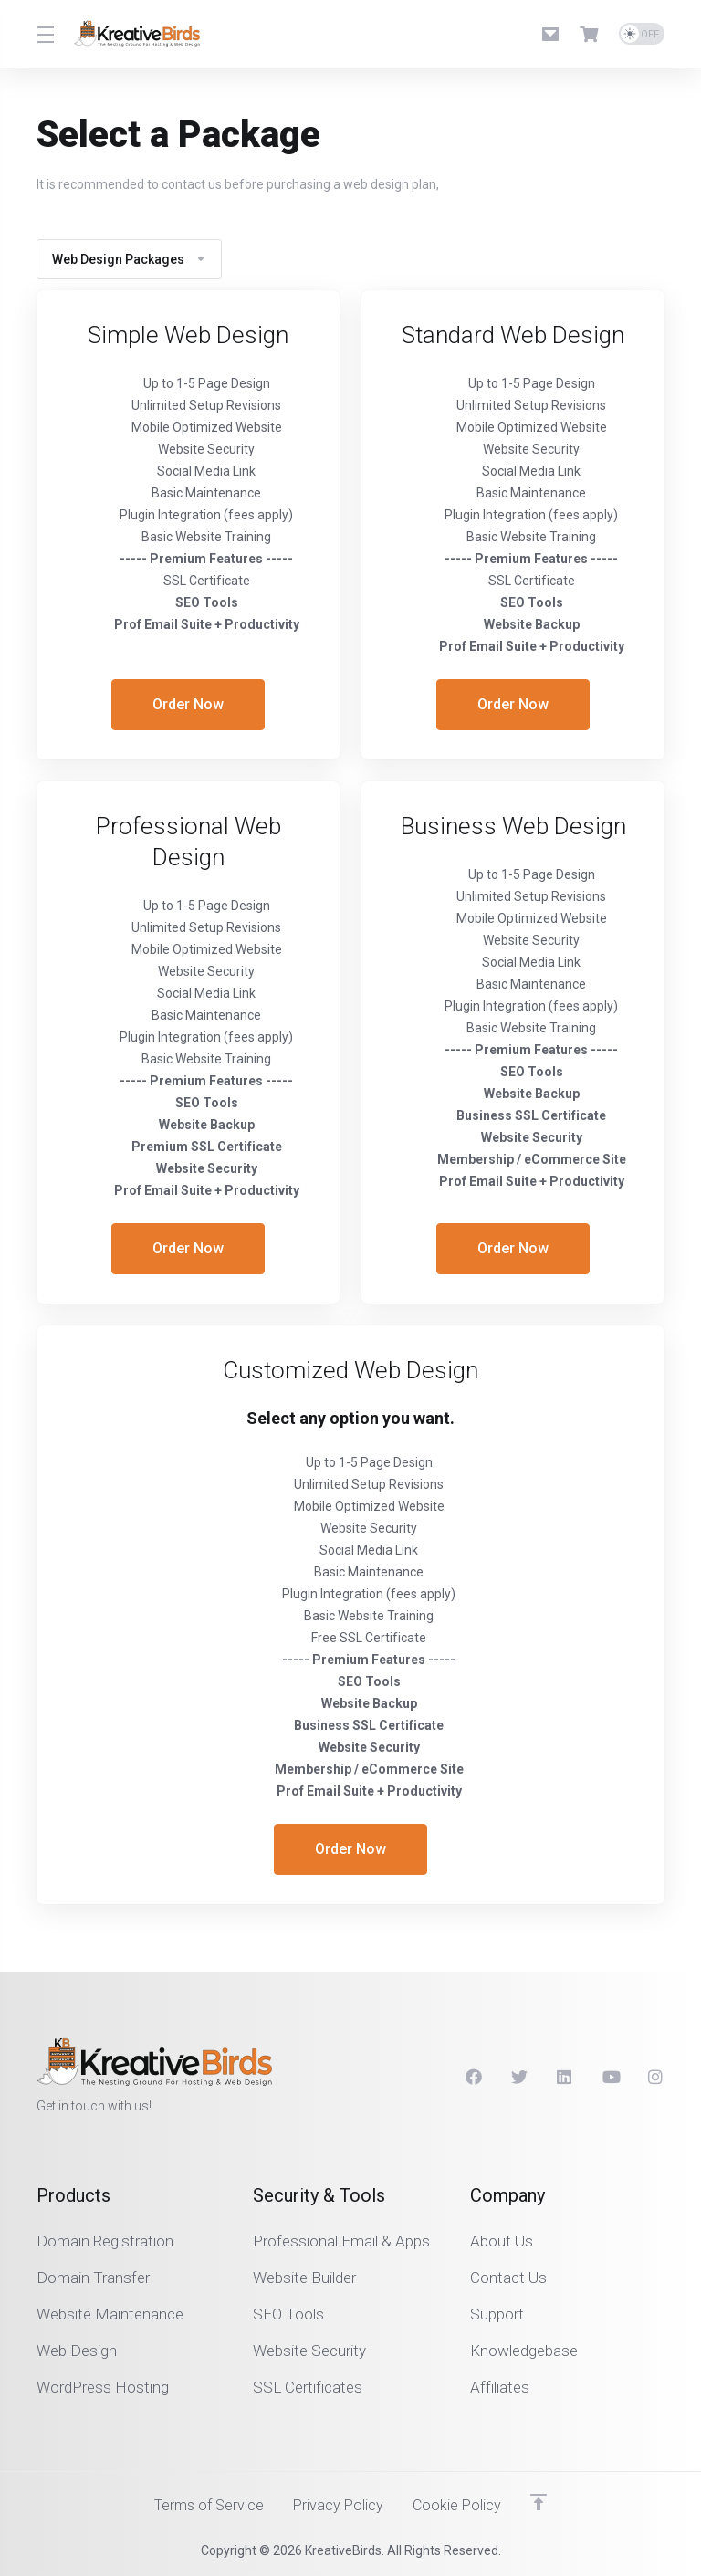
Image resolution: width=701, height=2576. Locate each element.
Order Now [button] (188, 705)
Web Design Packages (129, 259)
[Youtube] (610, 2075)
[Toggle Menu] (44, 33)
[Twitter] (519, 2075)
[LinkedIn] (565, 2075)
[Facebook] (474, 2075)
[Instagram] (656, 2075)
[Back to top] (543, 2500)
